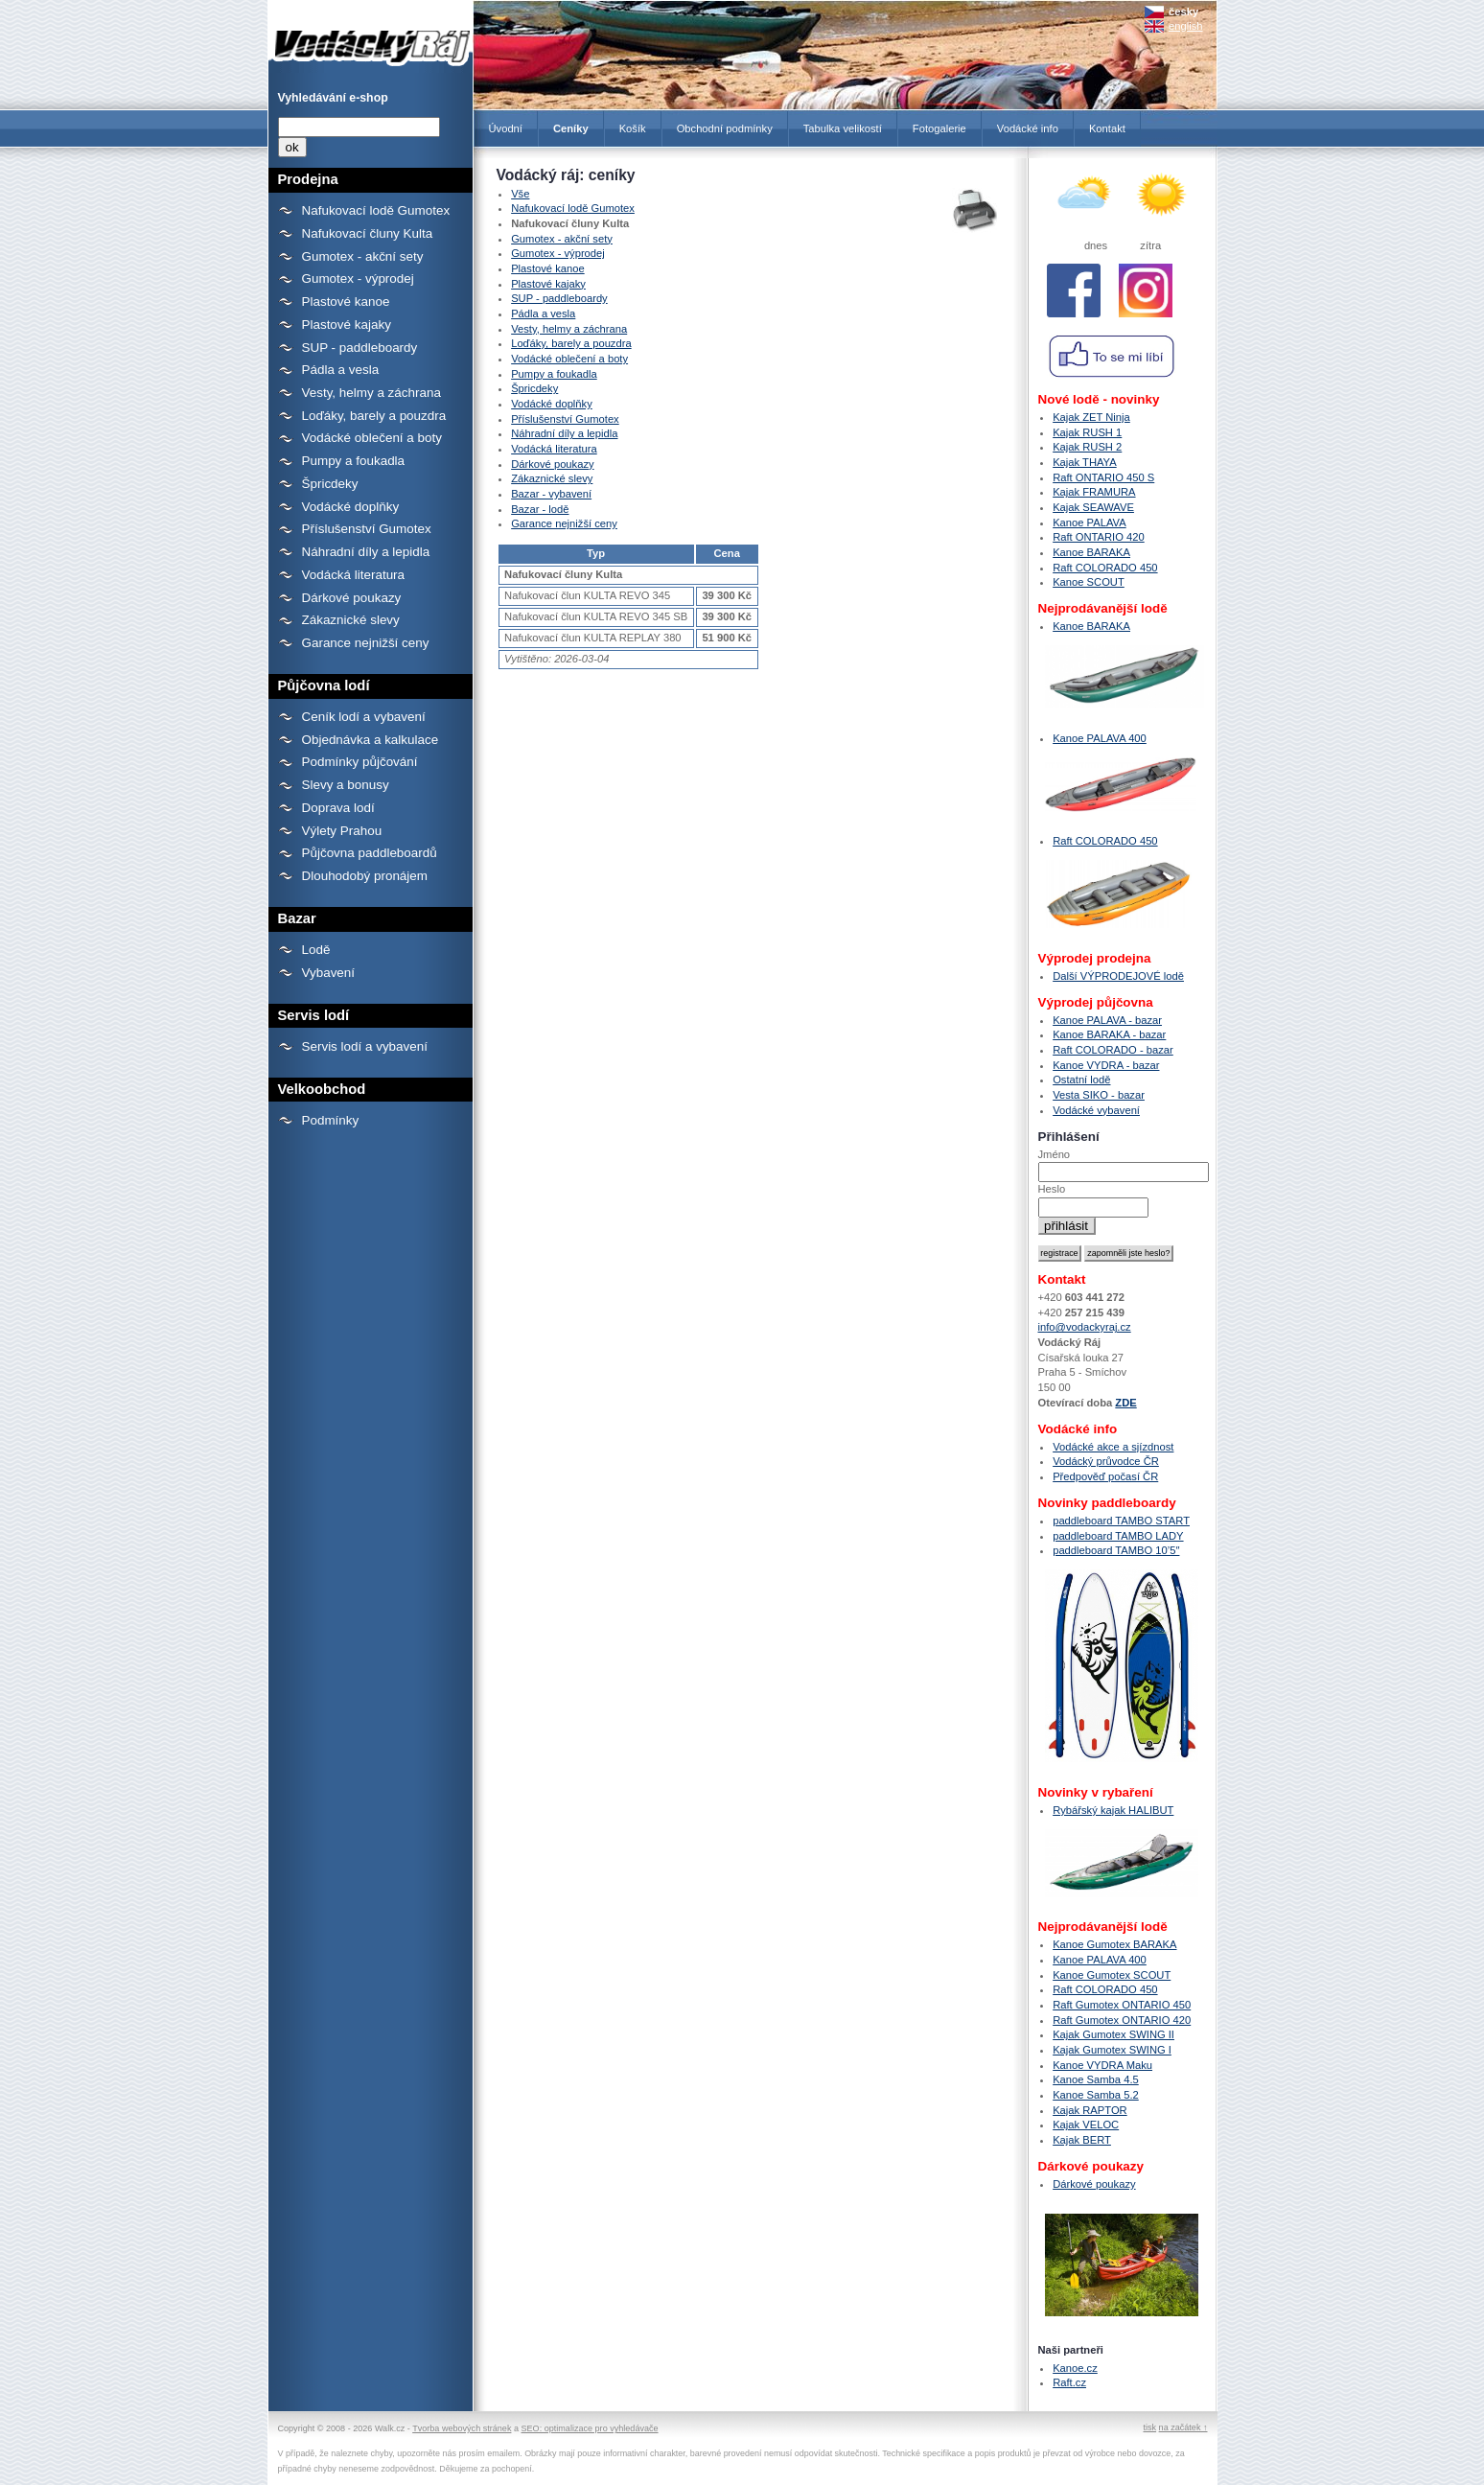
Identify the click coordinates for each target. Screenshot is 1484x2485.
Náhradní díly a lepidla (366, 552)
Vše (520, 193)
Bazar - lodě (539, 509)
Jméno (1054, 1154)
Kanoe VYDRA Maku (1102, 2065)
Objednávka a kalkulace (370, 739)
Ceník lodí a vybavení (364, 716)
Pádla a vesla (341, 369)
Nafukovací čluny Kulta (367, 233)
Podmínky (330, 1120)
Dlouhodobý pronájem (365, 876)
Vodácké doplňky (351, 506)
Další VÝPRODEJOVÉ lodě (1118, 976)
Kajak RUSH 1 (1087, 432)
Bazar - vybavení (551, 493)
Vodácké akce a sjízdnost (1113, 1446)
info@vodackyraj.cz (1084, 1327)
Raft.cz (1069, 2382)
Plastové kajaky (346, 324)
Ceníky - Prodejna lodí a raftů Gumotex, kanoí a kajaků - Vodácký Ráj (370, 36)
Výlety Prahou (342, 831)
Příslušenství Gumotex (366, 529)
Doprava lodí (338, 808)
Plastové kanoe (346, 301)
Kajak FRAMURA (1094, 492)
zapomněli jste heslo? (1128, 1253)
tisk (1149, 2427)
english (1185, 26)
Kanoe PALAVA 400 (1100, 738)
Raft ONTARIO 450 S (1103, 477)
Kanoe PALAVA (1089, 522)
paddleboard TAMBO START (1121, 1520)
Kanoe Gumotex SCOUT (1112, 1975)
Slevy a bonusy (345, 785)
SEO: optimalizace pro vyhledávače (590, 2428)
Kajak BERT (1082, 2140)
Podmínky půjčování (360, 762)
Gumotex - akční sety (363, 256)
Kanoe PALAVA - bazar (1107, 1020)
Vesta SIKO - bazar (1099, 1095)
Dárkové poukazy (352, 598)
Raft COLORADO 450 (1105, 567)
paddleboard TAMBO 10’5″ (1116, 1550)
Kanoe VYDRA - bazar (1106, 1065)
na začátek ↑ (1183, 2427)
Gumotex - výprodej (358, 278)
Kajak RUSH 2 (1087, 447)
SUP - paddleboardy (360, 347)
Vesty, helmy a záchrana (371, 392)
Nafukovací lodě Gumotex (376, 210)
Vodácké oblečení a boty (372, 437)
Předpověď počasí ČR (1105, 1476)
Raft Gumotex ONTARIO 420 (1122, 2020)
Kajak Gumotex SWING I (1112, 2049)
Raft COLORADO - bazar (1113, 1050)
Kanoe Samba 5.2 (1096, 2095)
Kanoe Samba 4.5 (1096, 2079)
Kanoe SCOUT (1089, 582)
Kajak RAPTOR (1090, 2110)
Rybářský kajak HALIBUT (1113, 1810)
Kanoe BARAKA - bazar (1109, 1034)
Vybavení (329, 972)
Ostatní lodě (1081, 1079)
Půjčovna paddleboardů (369, 853)
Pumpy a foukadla (354, 460)
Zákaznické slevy (351, 620)
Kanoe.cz (1075, 2368)
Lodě (316, 949)
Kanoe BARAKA (1091, 552)
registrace (1059, 1253)
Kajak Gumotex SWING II (1113, 2034)
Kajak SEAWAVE (1093, 507)
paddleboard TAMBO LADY (1118, 1536)
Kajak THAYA (1085, 462)
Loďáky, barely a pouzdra (374, 415)
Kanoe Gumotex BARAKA (1114, 1944)
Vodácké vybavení (1096, 1110)
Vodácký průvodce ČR (1106, 1461)
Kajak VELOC (1086, 2124)
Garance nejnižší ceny (365, 643)
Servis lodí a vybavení (365, 1046)
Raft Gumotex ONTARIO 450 (1122, 2004)
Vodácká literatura (354, 575)
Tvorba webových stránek (461, 2428)
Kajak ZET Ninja (1091, 417)
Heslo (1052, 1189)
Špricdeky (330, 483)
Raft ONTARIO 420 (1099, 537)
